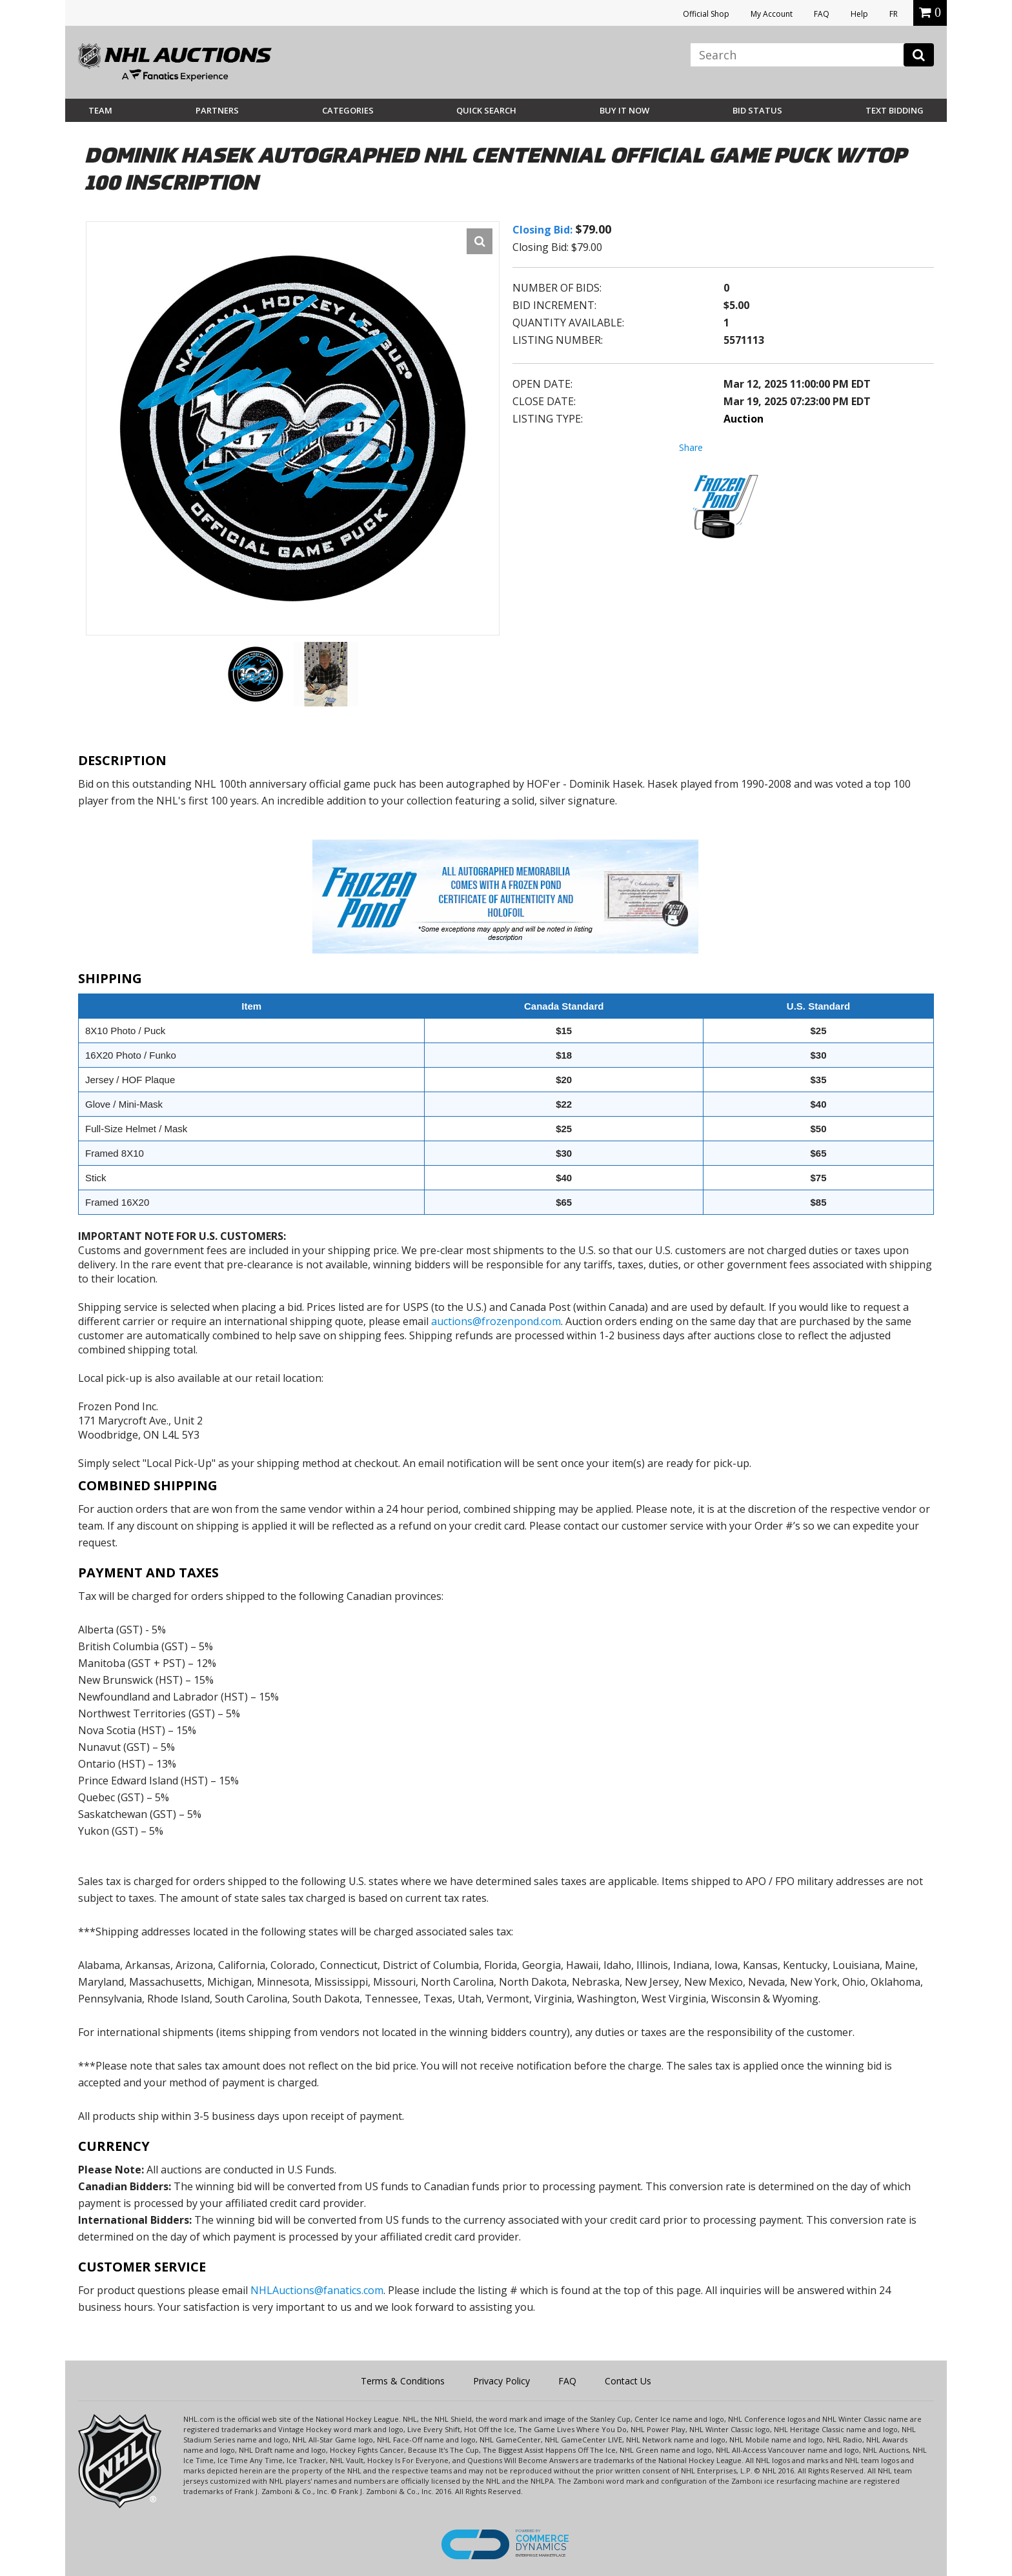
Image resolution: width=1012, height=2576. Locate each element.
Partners (217, 110)
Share (691, 447)
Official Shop (706, 13)
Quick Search (486, 110)
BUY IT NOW (624, 110)
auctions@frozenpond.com (496, 1321)
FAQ (821, 13)
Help (859, 13)
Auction (744, 419)
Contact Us (628, 2381)
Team (100, 110)
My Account (772, 13)
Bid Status (757, 110)
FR (893, 13)
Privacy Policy (501, 2381)
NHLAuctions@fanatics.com (316, 2290)
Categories (348, 110)
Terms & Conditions (403, 2381)
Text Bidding (894, 110)
